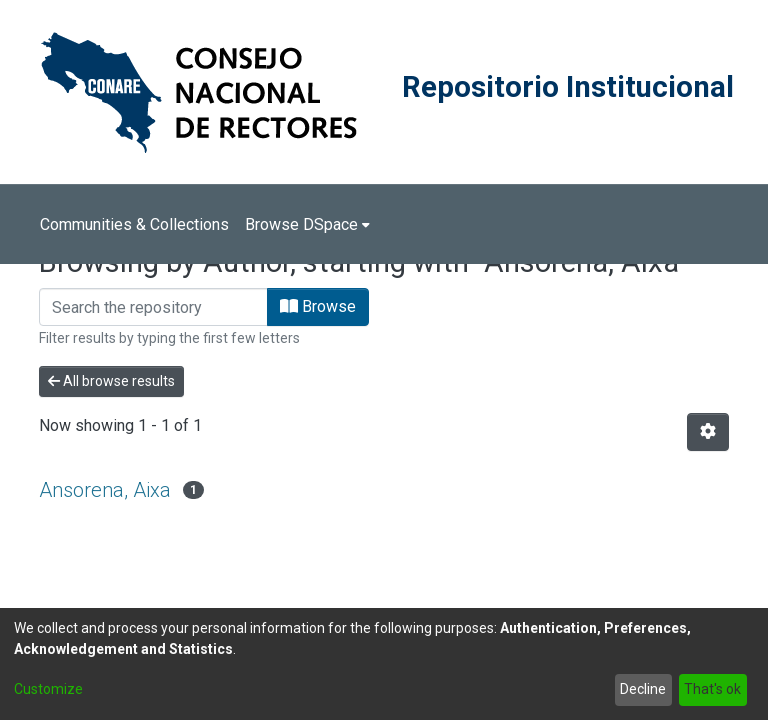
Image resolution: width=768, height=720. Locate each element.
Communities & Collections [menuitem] (134, 224)
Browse (318, 306)
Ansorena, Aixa (105, 490)
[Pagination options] (708, 432)
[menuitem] (307, 225)
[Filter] (153, 307)
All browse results (111, 381)
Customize (48, 689)
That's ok (712, 689)
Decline (643, 689)
